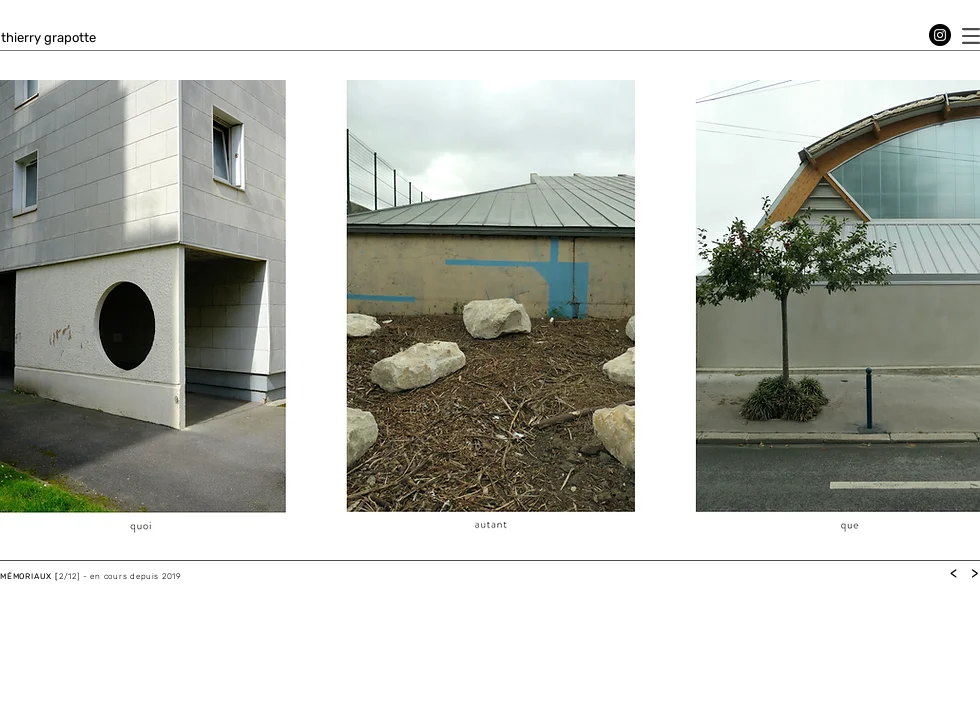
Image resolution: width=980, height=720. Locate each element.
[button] (971, 36)
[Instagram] (940, 35)
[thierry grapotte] (48, 38)
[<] (953, 573)
